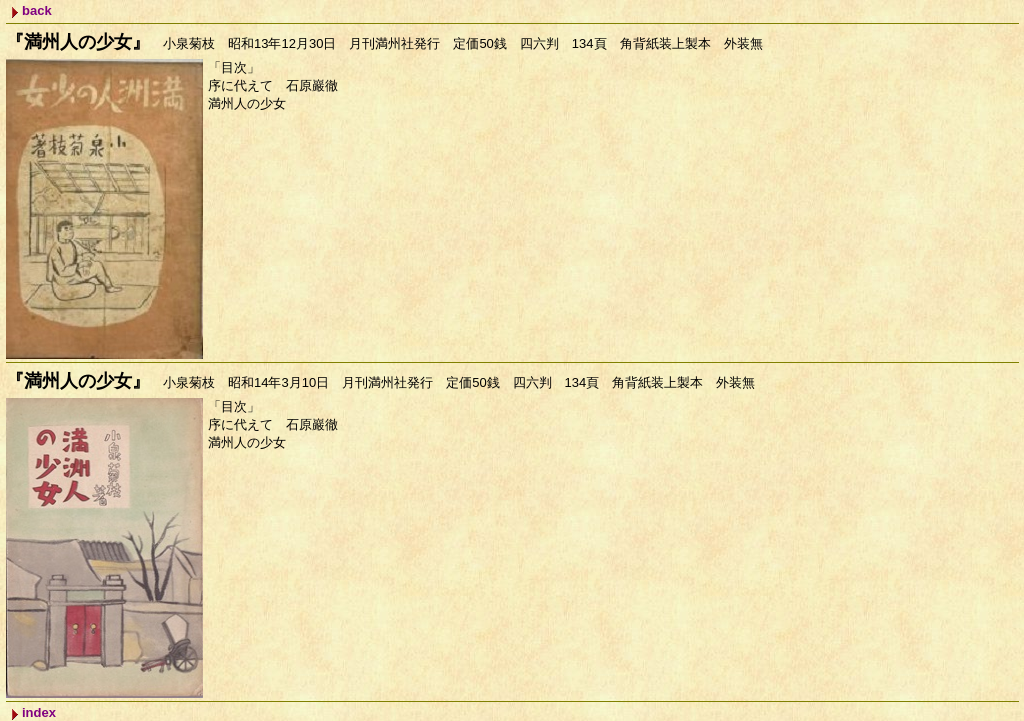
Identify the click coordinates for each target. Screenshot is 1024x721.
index (39, 712)
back (37, 10)
